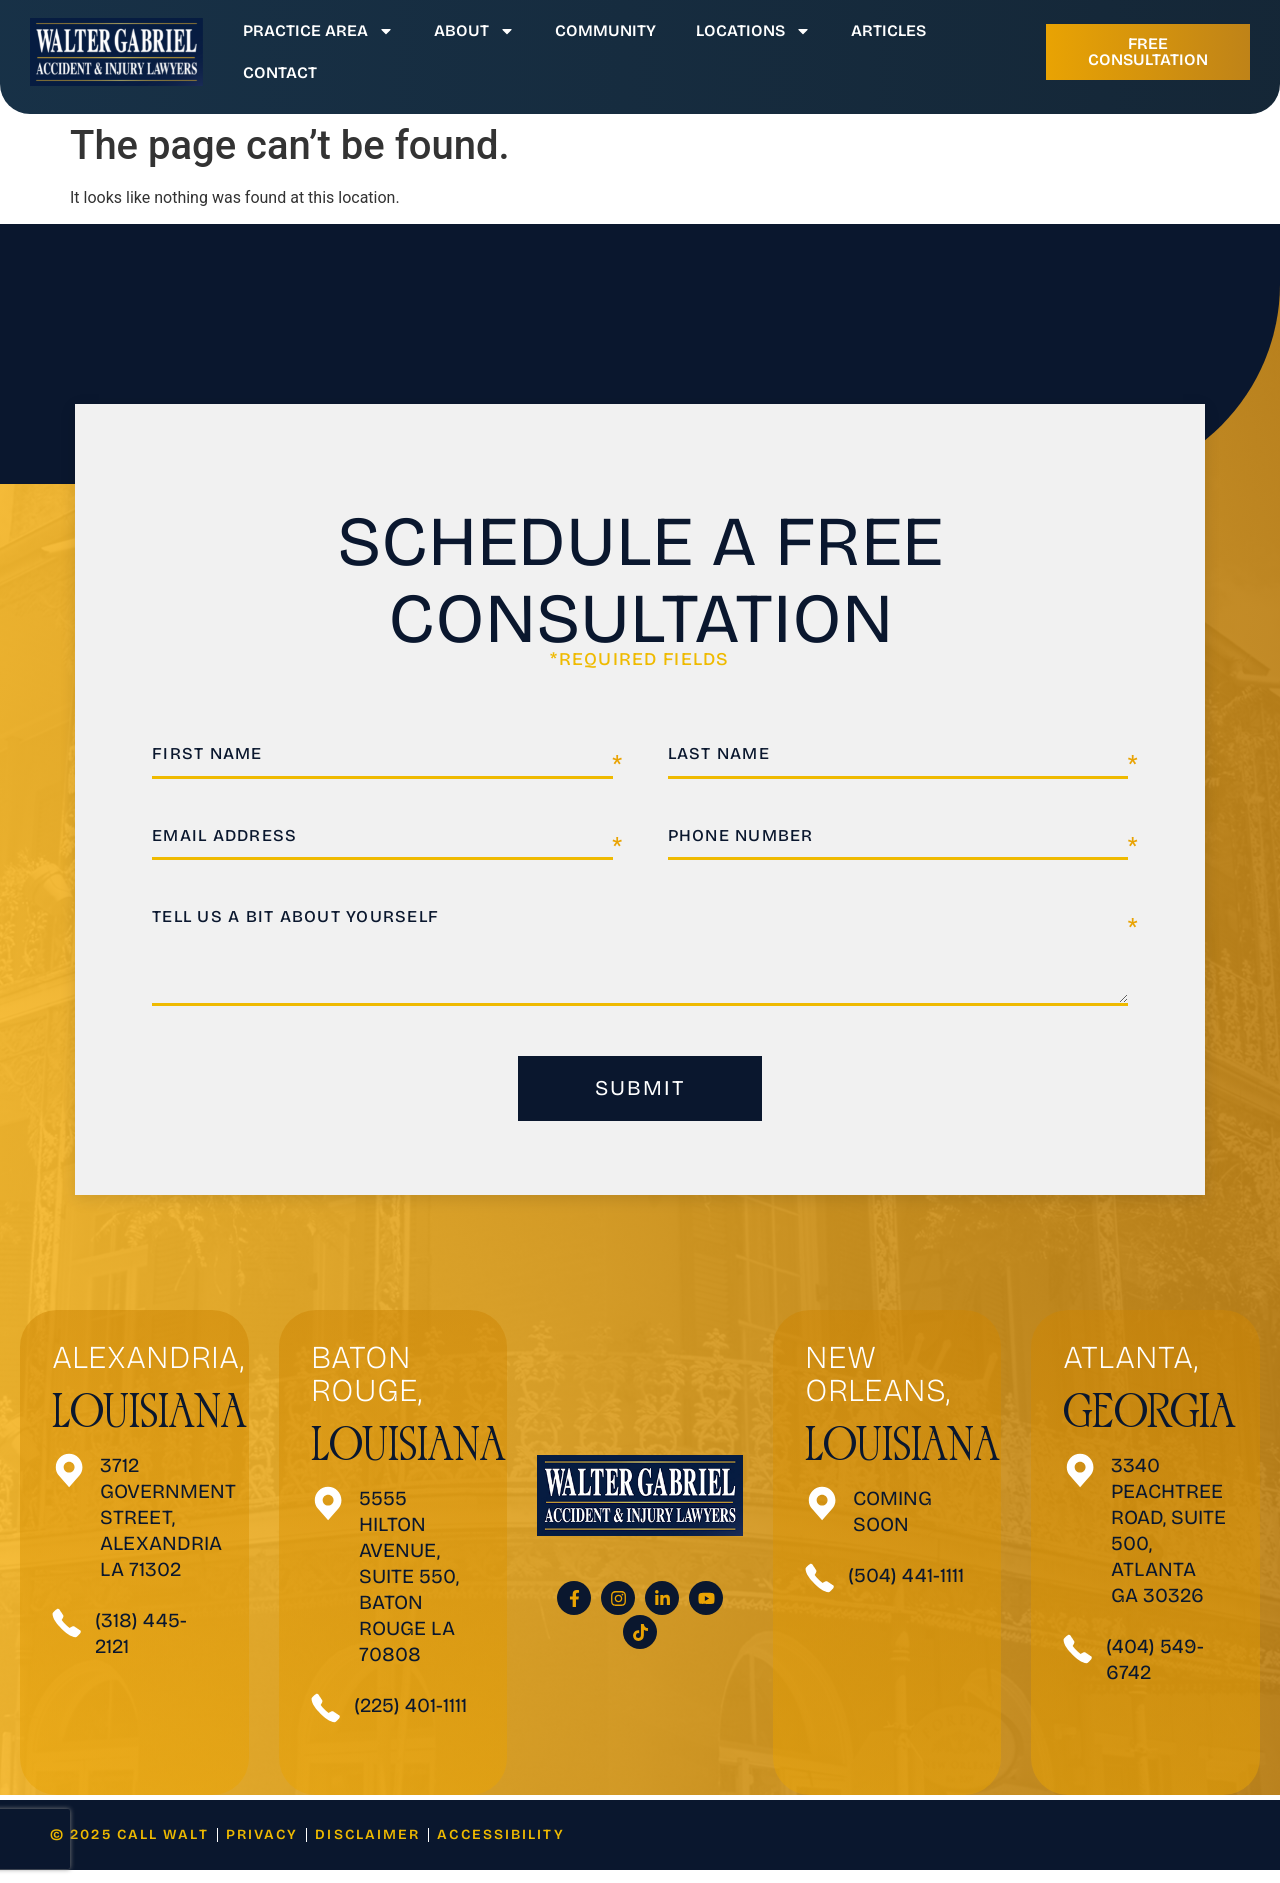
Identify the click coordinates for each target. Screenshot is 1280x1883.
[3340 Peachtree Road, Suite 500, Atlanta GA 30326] (1080, 1483)
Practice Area (318, 31)
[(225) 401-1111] (326, 1721)
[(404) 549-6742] (1078, 1662)
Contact (280, 72)
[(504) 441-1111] (820, 1591)
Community (605, 30)
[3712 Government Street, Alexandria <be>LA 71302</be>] (69, 1483)
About (474, 31)
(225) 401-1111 (410, 1718)
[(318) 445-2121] (67, 1636)
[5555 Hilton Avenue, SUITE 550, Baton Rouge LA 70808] (328, 1516)
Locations (753, 31)
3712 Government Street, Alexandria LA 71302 (168, 1530)
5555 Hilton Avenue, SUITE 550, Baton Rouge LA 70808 (409, 1589)
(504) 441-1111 (906, 1588)
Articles (888, 30)
